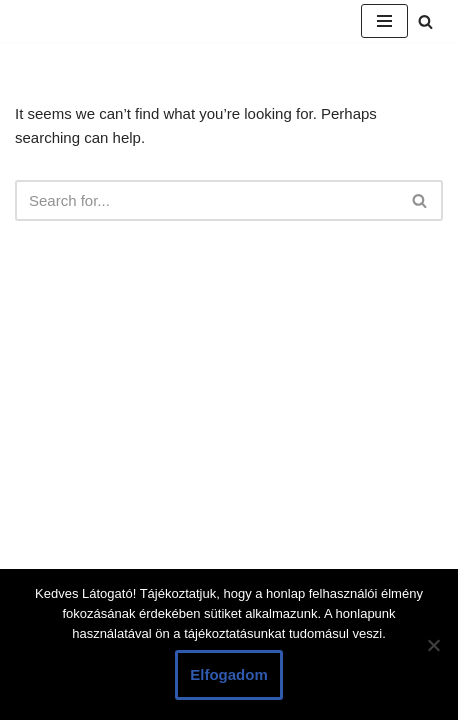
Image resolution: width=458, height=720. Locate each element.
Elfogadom (229, 674)
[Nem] (433, 645)
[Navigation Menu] (384, 21)
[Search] (425, 21)
